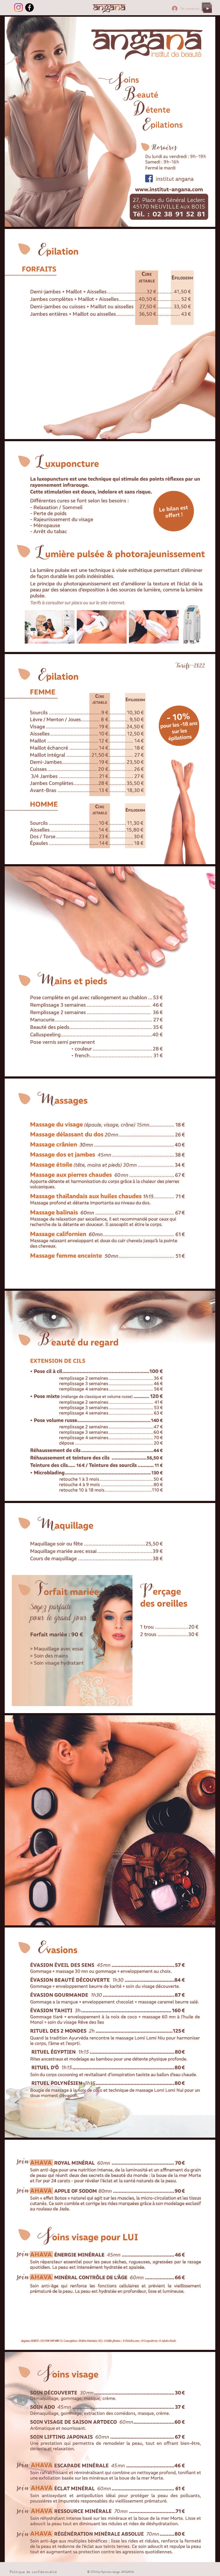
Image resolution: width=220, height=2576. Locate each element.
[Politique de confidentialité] (34, 2571)
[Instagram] (18, 7)
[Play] (207, 8)
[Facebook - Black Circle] (29, 7)
